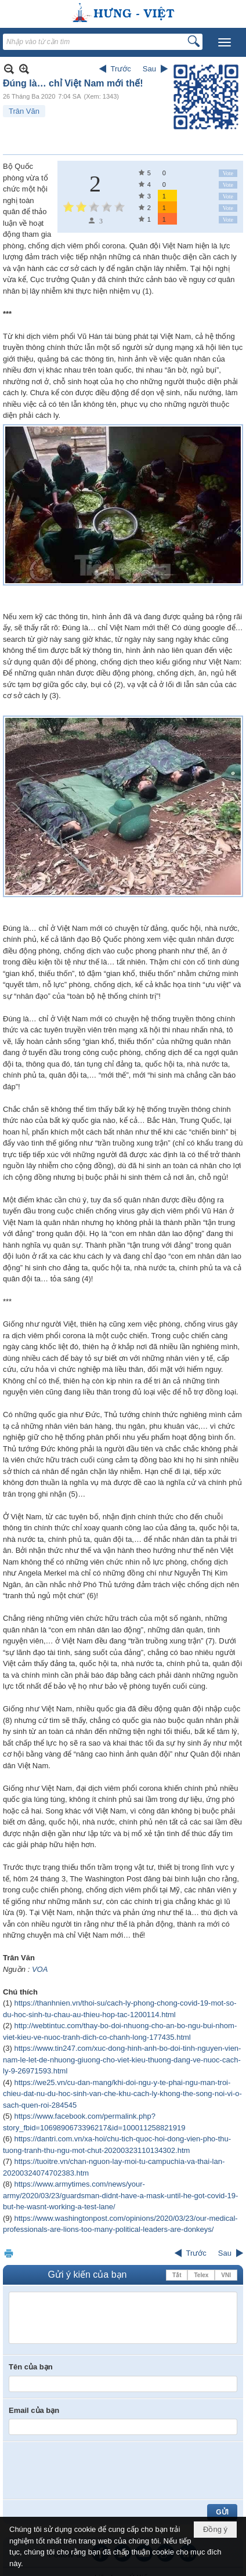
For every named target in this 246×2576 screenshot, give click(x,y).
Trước (121, 68)
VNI (226, 2275)
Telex (201, 2275)
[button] (224, 42)
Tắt (176, 2275)
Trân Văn (24, 111)
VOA (40, 1969)
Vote (228, 173)
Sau (149, 68)
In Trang (9, 2253)
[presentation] (97, 2470)
